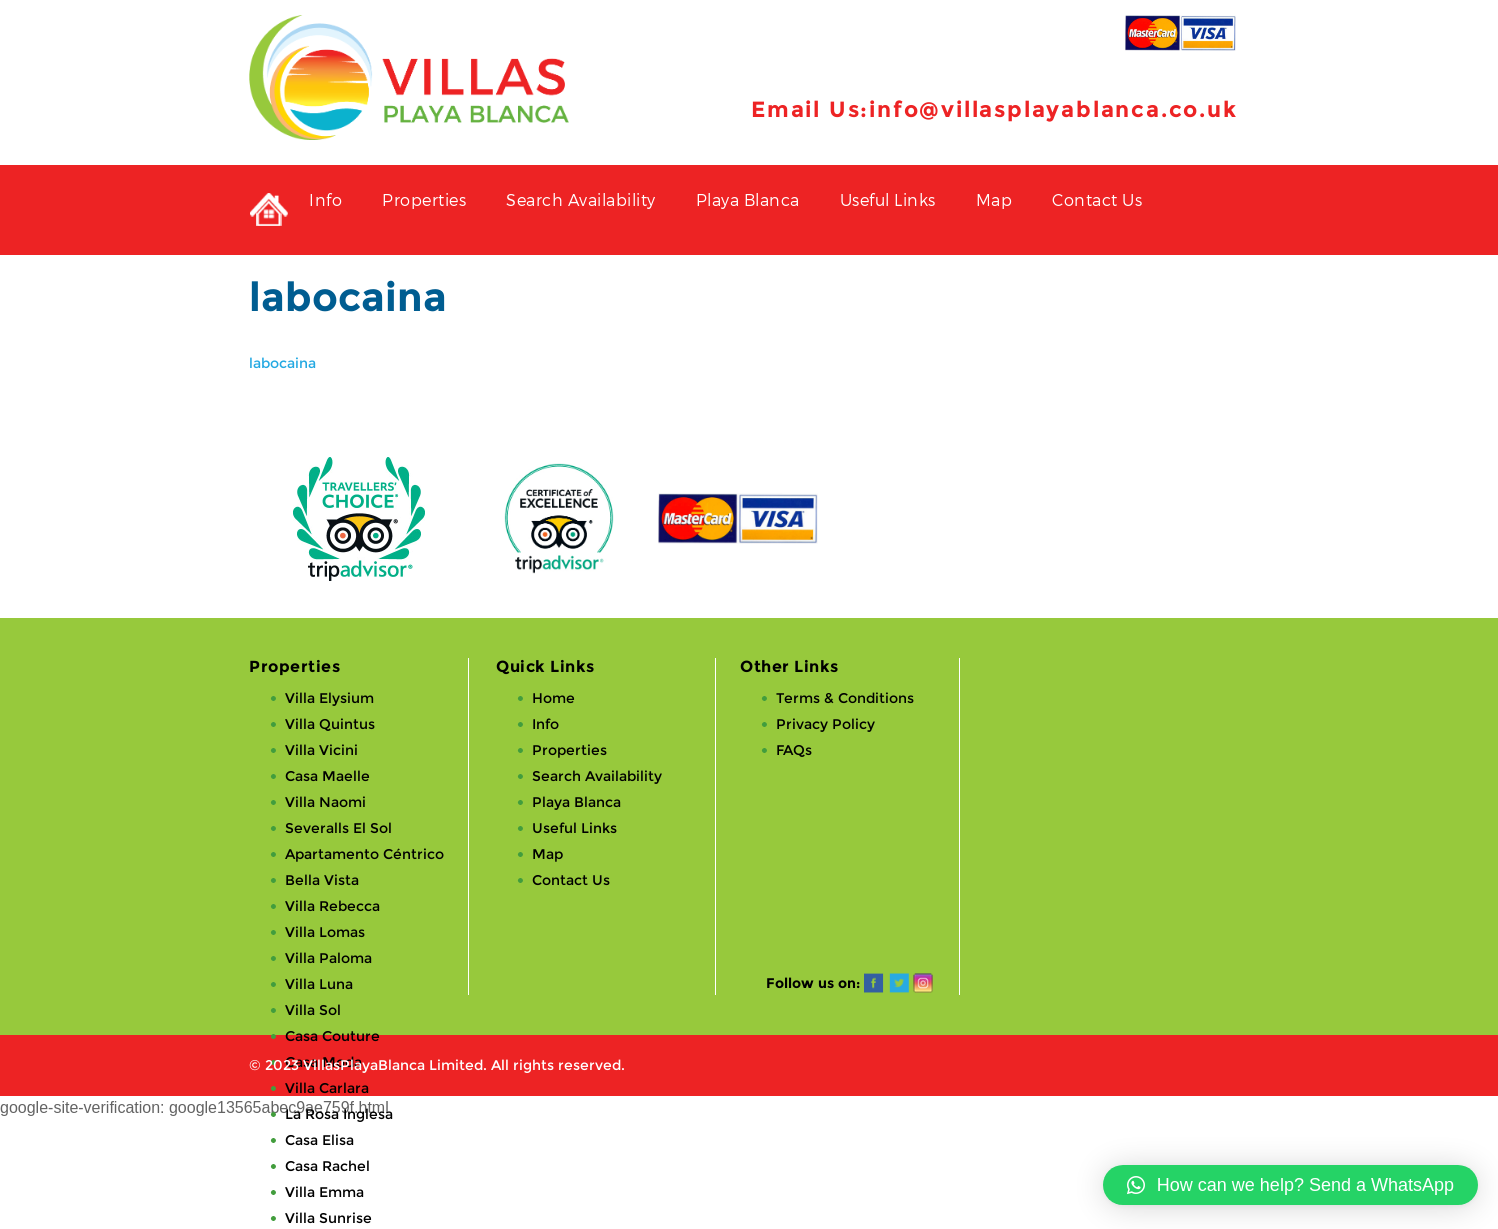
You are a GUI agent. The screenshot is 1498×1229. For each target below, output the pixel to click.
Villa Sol (313, 1010)
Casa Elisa (319, 1140)
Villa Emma (324, 1192)
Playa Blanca (748, 199)
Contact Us (1097, 199)
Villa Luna (319, 984)
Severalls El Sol (338, 828)
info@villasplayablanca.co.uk (1053, 109)
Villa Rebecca (332, 906)
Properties (424, 199)
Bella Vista (322, 880)
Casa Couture (332, 1036)
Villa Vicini (321, 750)
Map (994, 199)
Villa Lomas (325, 932)
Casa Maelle (327, 776)
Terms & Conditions (845, 698)
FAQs (794, 750)
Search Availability (581, 199)
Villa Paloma (328, 958)
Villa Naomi (325, 802)
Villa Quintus (330, 724)
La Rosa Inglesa (339, 1114)
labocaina (282, 363)
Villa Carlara (327, 1088)
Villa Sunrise (328, 1218)
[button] (1290, 1185)
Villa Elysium (329, 698)
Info (325, 199)
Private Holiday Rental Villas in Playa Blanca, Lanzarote (269, 210)
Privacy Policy (825, 724)
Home (553, 698)
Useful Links (888, 199)
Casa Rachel (327, 1166)
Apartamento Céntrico (364, 854)
